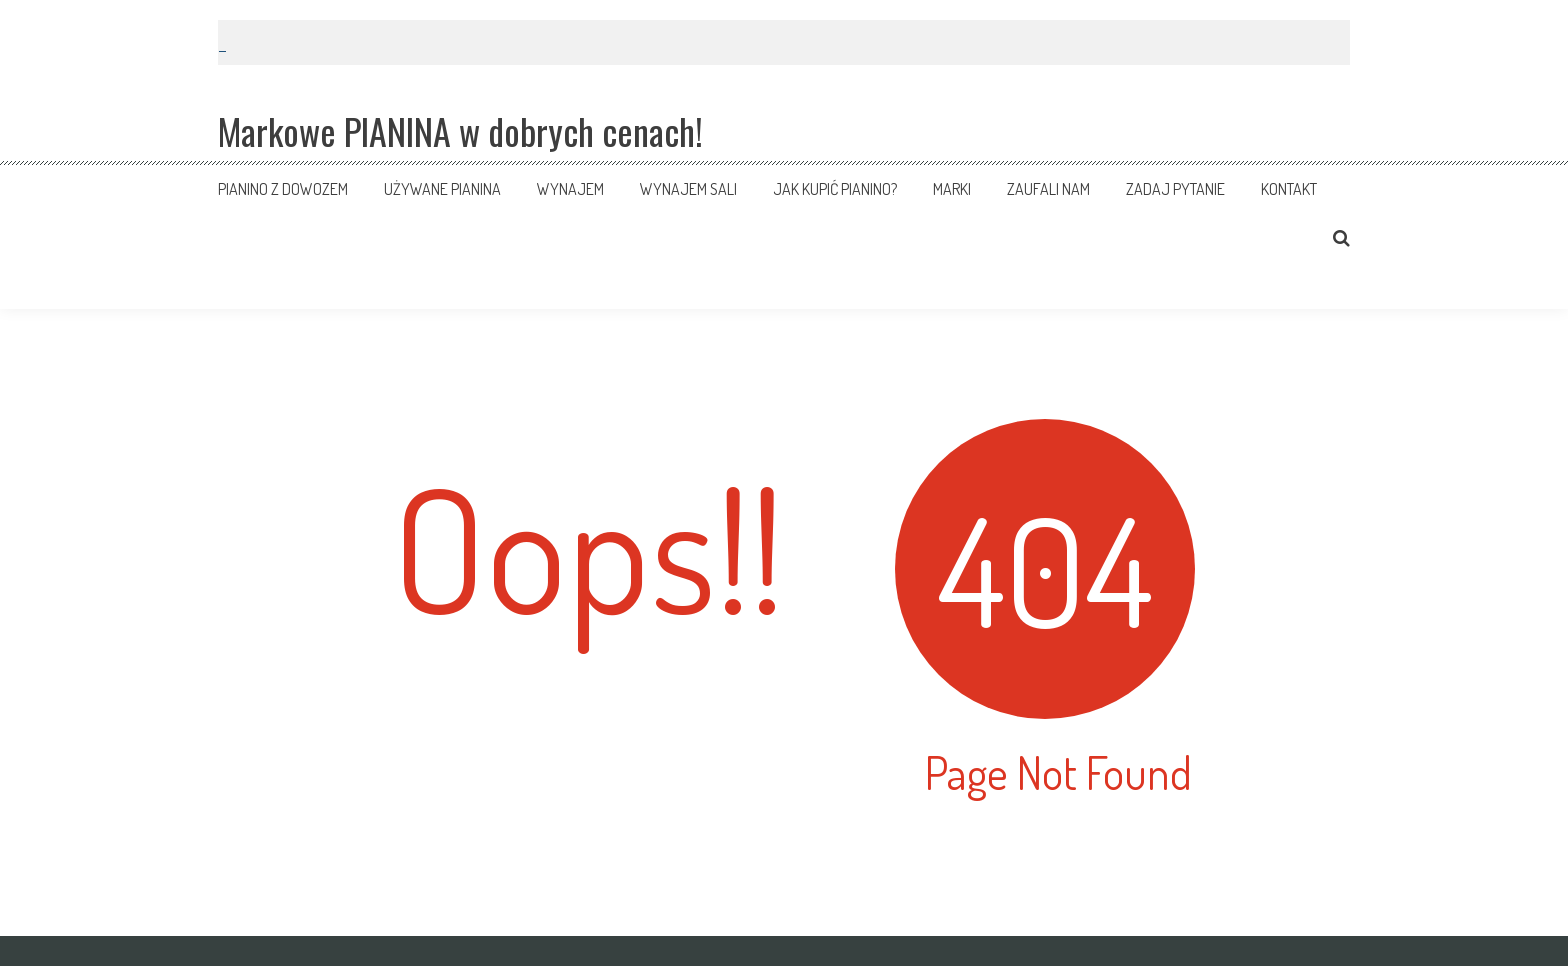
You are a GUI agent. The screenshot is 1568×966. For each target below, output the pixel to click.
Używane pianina (442, 189)
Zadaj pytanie (1175, 189)
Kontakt (1289, 189)
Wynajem (570, 189)
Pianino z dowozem (283, 189)
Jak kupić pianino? (835, 189)
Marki (952, 189)
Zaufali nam (1048, 189)
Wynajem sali (688, 189)
